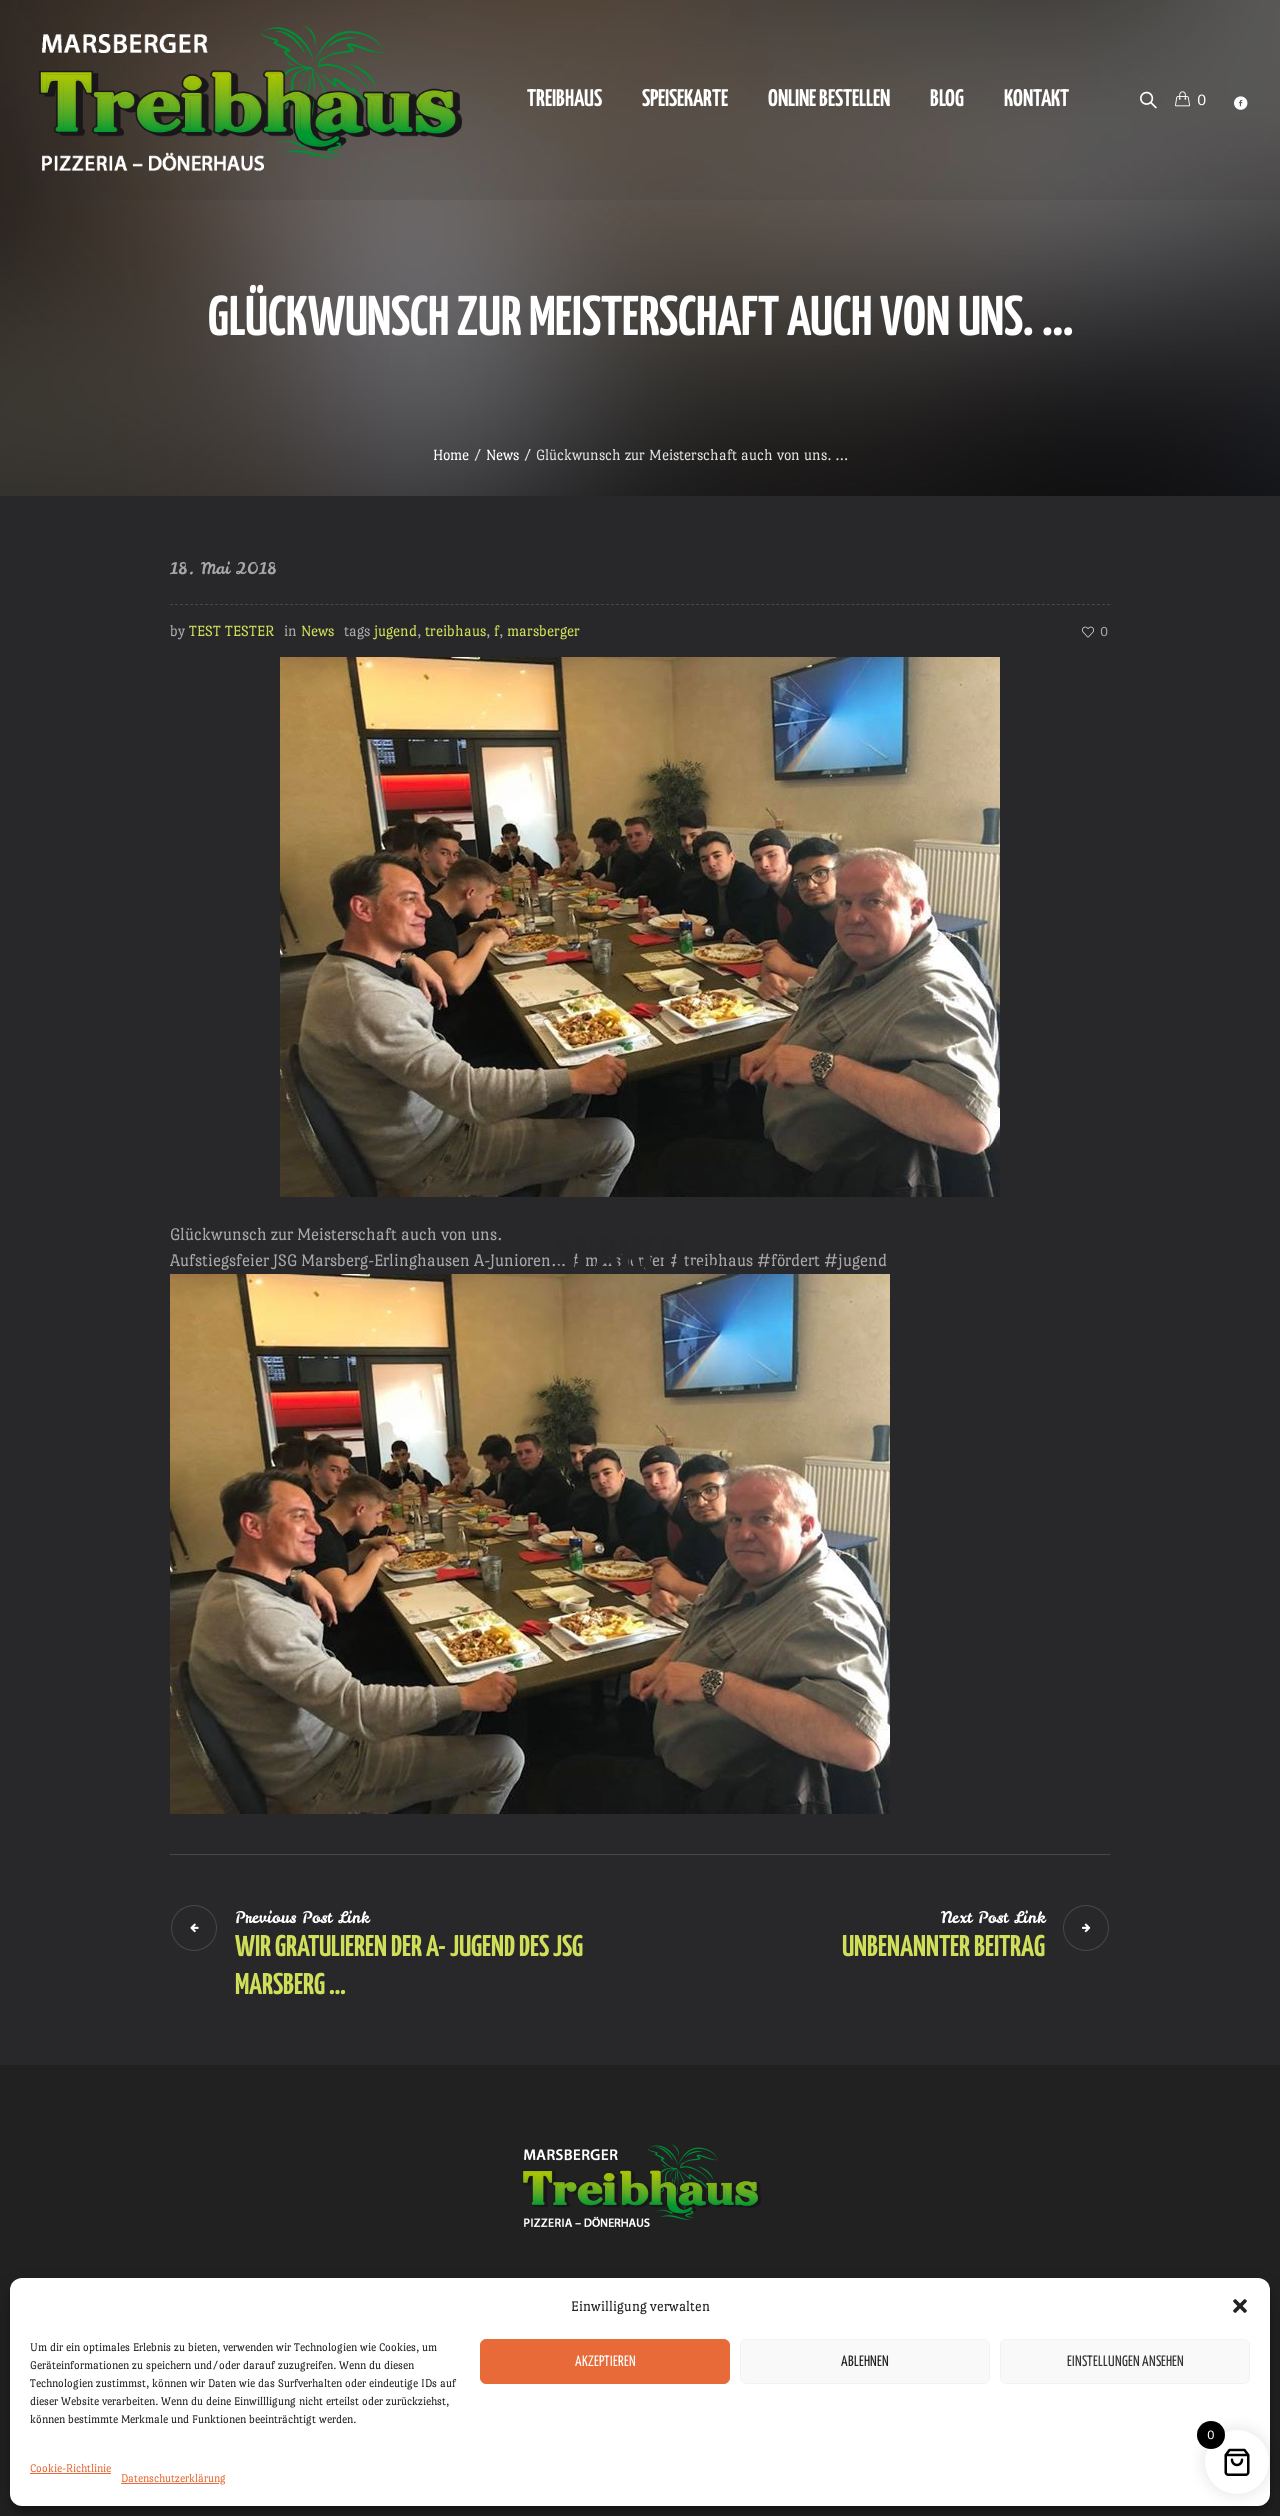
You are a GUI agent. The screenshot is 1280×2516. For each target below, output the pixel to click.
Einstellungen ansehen (1125, 2362)
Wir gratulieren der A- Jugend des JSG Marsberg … (409, 1967)
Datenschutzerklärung (173, 2478)
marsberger (543, 630)
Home (451, 454)
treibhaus (455, 630)
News (502, 454)
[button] (1240, 2306)
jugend (395, 630)
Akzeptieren (605, 2362)
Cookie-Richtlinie (70, 2468)
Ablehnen (865, 2362)
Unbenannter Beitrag (943, 1948)
